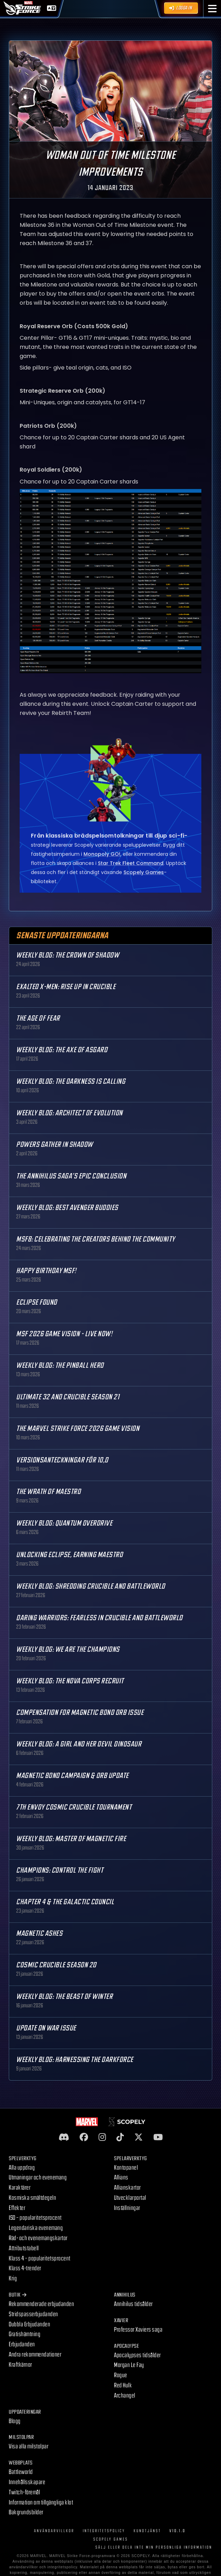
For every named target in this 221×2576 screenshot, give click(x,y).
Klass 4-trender (25, 2268)
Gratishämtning (24, 2334)
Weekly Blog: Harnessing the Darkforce (74, 2059)
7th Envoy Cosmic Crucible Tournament (74, 1807)
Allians (121, 2177)
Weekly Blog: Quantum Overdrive (64, 1523)
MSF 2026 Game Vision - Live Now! (64, 1334)
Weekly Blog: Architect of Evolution (69, 1113)
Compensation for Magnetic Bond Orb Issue (79, 1712)
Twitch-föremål (24, 2492)
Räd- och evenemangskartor (38, 2238)
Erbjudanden (22, 2344)
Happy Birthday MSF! (46, 1270)
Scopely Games (110, 2539)
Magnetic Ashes (39, 1933)
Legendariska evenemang (36, 2228)
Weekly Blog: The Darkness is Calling (70, 1081)
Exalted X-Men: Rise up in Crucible (65, 986)
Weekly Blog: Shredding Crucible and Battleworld (90, 1586)
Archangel (124, 2395)
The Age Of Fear (38, 1018)
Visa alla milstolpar (28, 2446)
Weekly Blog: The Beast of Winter (64, 1996)
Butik (17, 2295)
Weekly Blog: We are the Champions (68, 1649)
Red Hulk (123, 2385)
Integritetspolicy (104, 2531)
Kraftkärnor (20, 2364)
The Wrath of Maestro (48, 1491)
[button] (212, 8)
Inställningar (127, 2208)
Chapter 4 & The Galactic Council (65, 1902)
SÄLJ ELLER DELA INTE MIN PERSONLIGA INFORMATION (153, 2547)
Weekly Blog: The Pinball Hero (60, 1365)
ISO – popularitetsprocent (35, 2218)
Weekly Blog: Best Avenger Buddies (67, 1207)
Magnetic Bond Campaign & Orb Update (72, 1775)
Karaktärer (20, 2187)
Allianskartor (127, 2187)
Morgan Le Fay (129, 2365)
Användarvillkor (54, 2531)
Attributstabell (24, 2248)
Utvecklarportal (130, 2198)
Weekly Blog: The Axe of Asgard (61, 1050)
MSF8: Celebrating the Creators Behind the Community (95, 1239)
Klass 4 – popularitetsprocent (40, 2258)
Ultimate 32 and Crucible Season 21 (67, 1397)
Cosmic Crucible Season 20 (56, 1965)
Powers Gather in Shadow (54, 1144)
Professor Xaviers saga (138, 2329)
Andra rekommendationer (35, 2354)
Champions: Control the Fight (59, 1870)
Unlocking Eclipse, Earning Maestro (69, 1554)
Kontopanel (126, 2167)
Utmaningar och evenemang (38, 2177)
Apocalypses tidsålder (137, 2355)
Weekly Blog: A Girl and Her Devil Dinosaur (78, 1744)
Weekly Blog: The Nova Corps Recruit (70, 1681)
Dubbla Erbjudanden (29, 2324)
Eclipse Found (36, 1302)
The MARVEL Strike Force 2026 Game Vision (77, 1428)
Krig (13, 2278)
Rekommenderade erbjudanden (41, 2304)
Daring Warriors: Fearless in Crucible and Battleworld (99, 1618)
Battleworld (21, 2472)
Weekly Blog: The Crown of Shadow (67, 955)
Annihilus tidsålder (133, 2304)
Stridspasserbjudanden (33, 2314)
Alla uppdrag (22, 2167)
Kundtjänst (147, 2531)
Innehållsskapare (27, 2482)
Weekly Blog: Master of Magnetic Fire (71, 1838)
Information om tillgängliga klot (41, 2502)
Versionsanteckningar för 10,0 (62, 1460)
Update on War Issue (46, 2028)
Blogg (15, 2421)
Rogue (120, 2375)
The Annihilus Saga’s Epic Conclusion (71, 1176)
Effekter (17, 2208)
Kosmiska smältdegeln (32, 2198)
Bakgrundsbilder (26, 2512)
